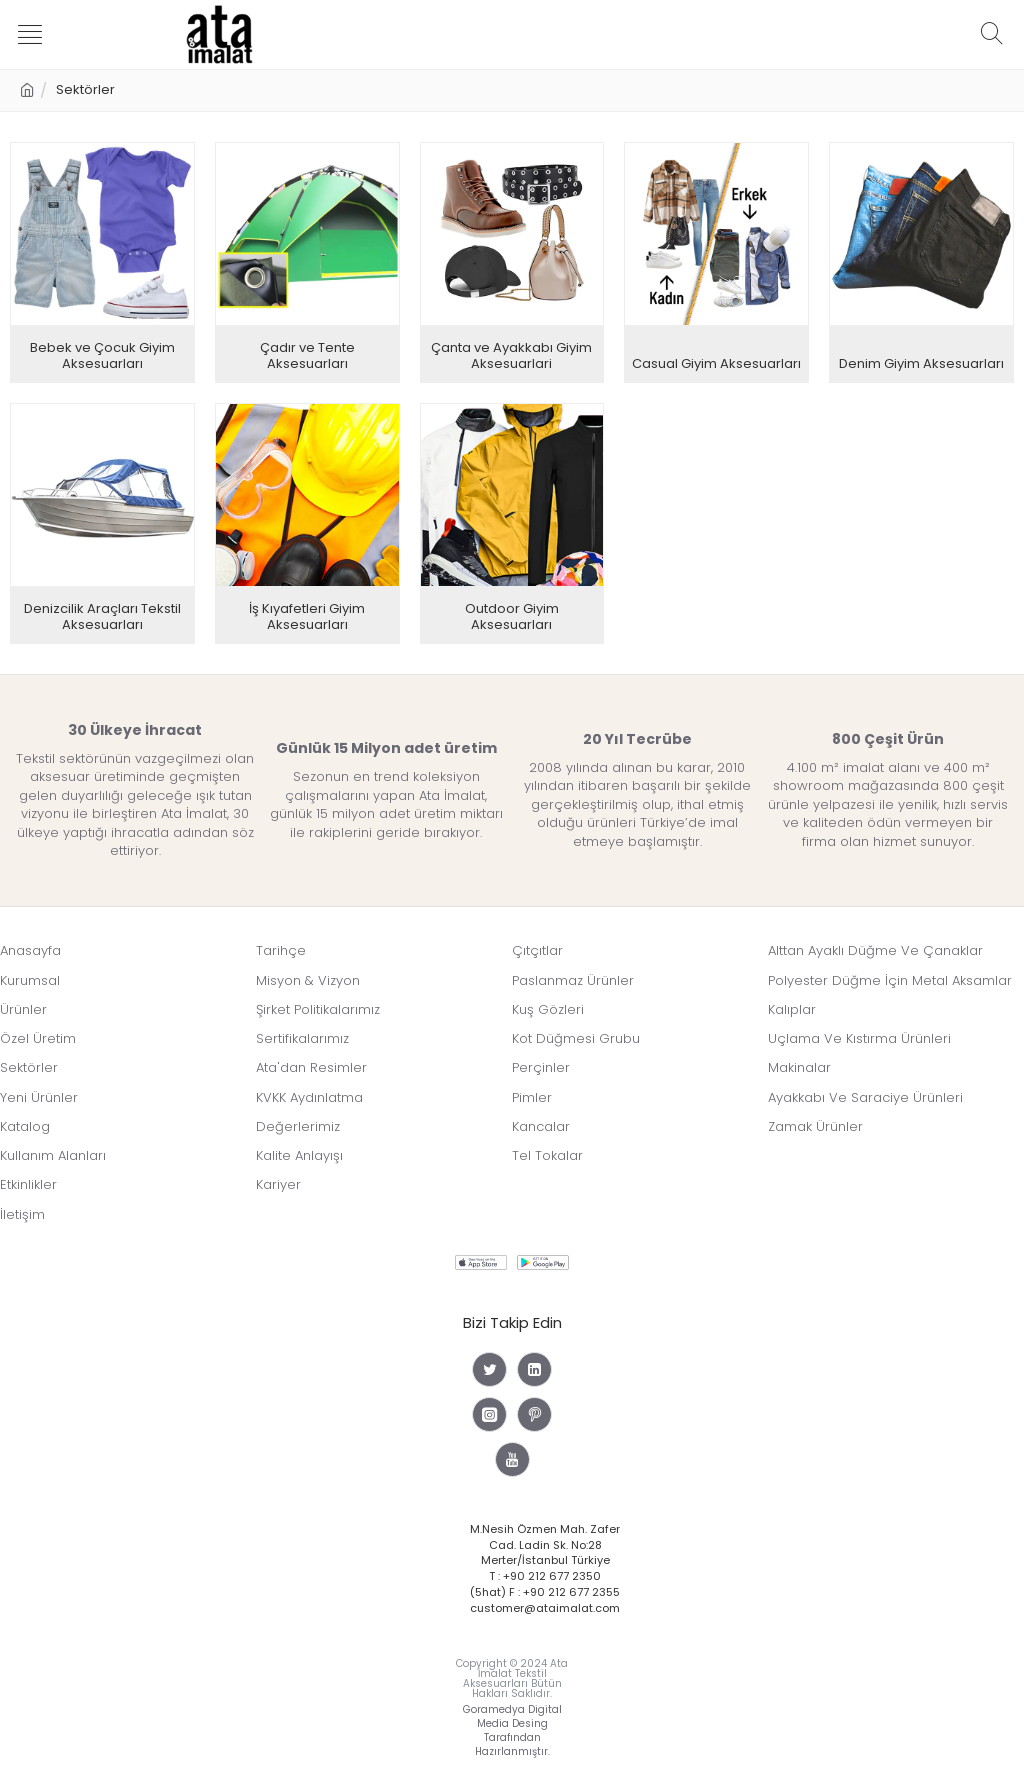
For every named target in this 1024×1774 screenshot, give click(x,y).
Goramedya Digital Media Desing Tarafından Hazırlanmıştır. (512, 1724)
